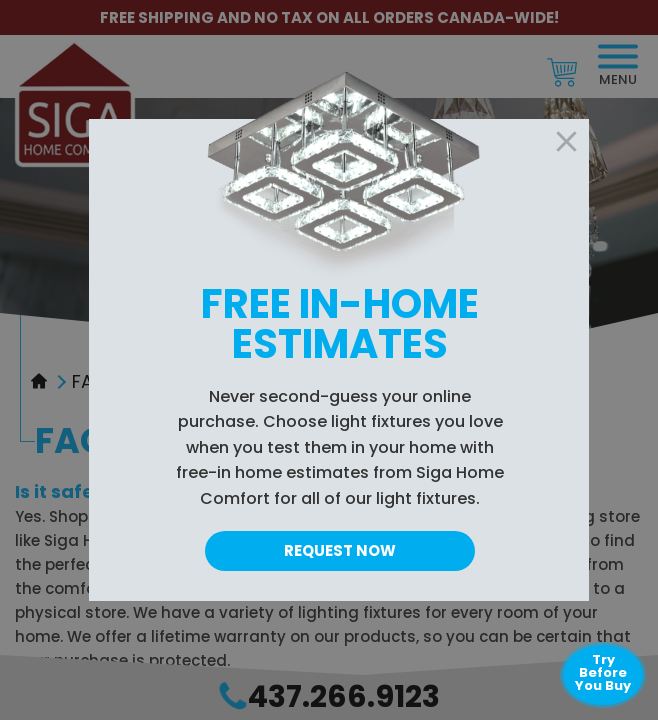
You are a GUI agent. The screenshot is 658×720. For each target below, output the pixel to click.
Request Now (340, 550)
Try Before (603, 672)
